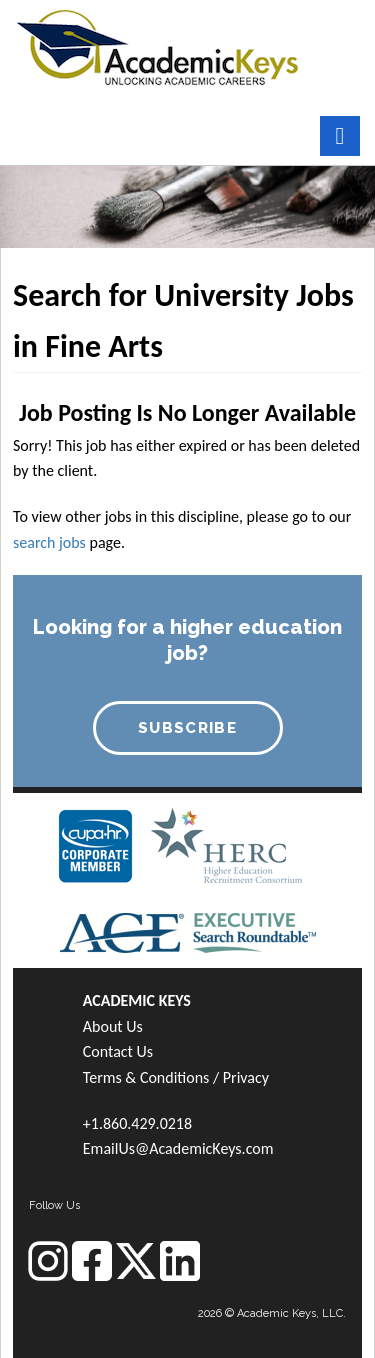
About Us (113, 1026)
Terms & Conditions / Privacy (176, 1077)
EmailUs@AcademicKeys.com (178, 1148)
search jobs (49, 542)
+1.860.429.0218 (137, 1123)
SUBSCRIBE (187, 728)
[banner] (157, 45)
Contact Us (118, 1051)
